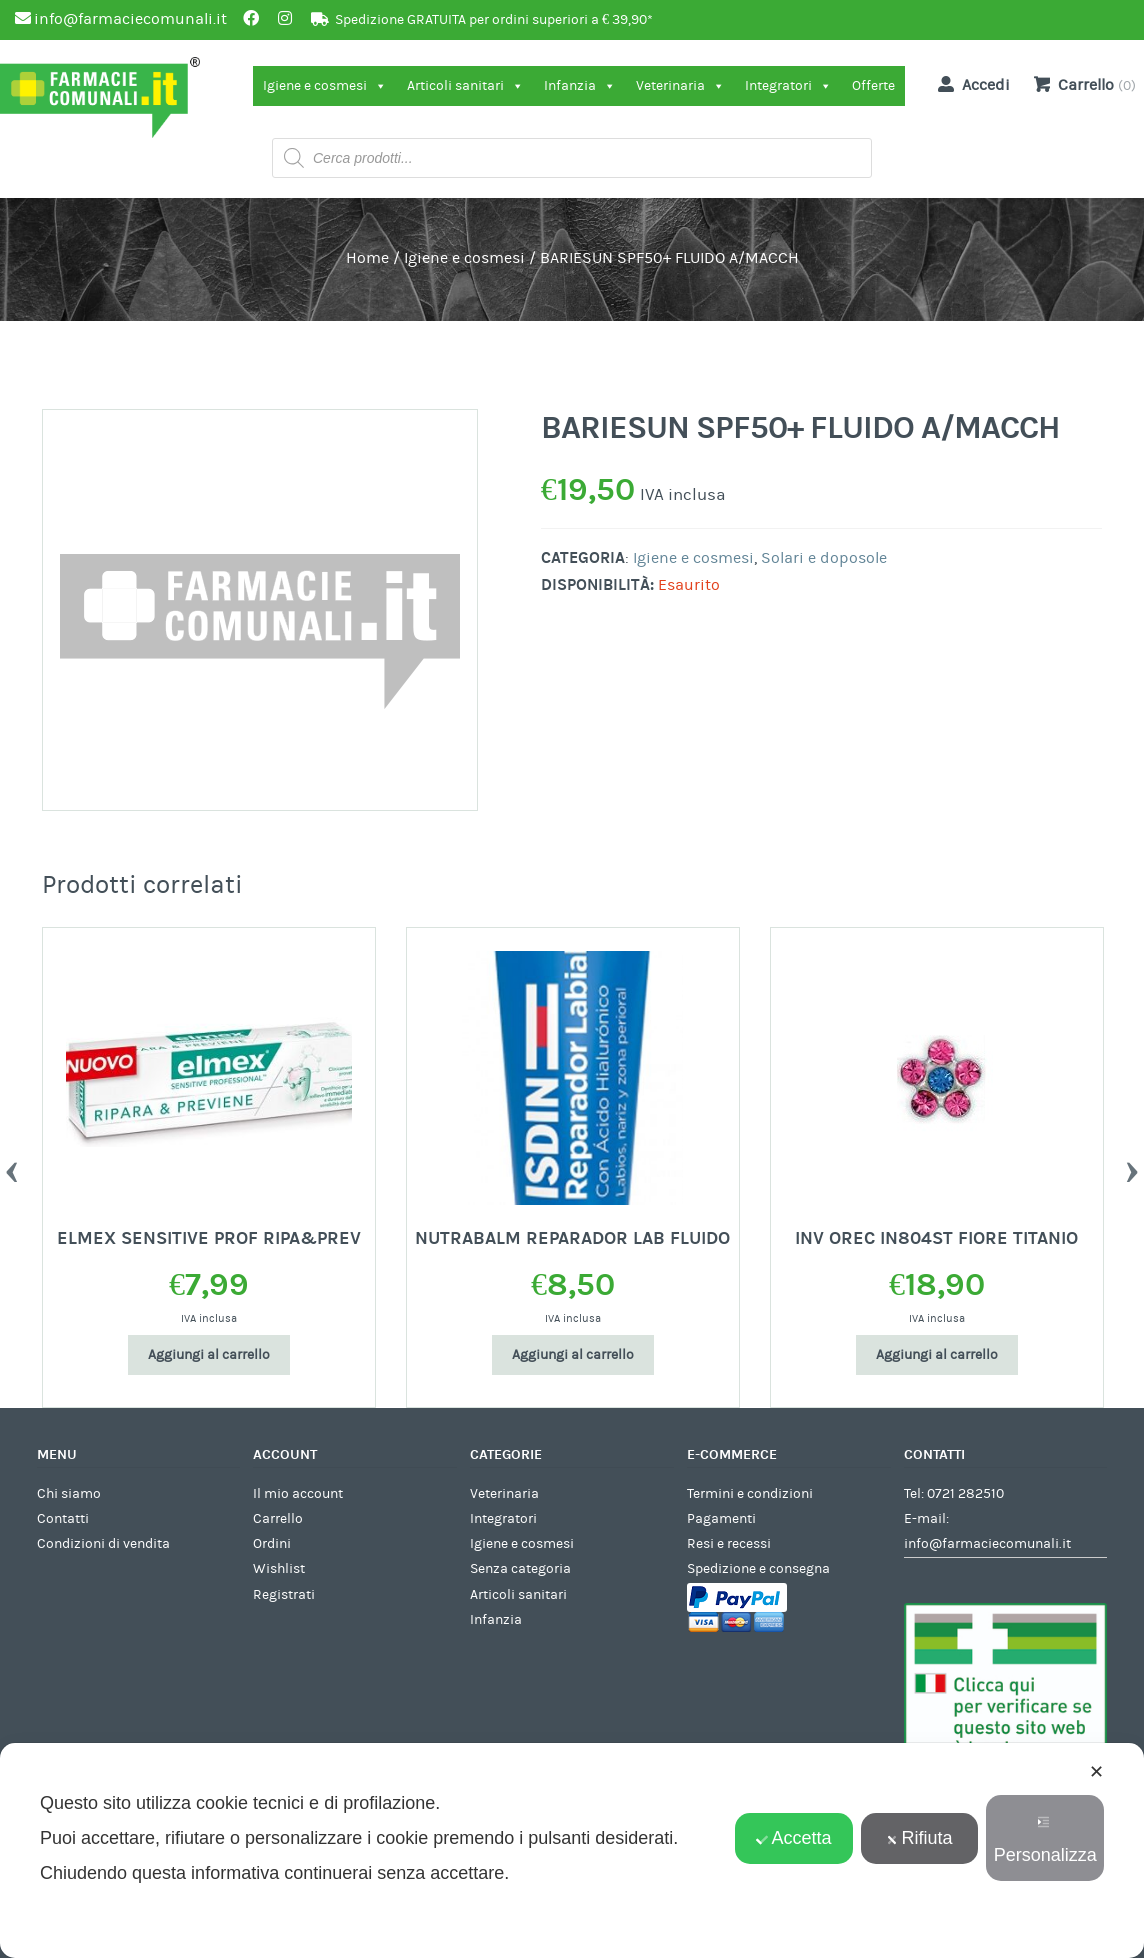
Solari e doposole (824, 558)
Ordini (272, 1544)
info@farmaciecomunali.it (987, 1544)
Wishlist (279, 1569)
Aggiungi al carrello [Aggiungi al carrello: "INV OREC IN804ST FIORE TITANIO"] (937, 1355)
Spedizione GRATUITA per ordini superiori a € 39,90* (494, 20)
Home (367, 258)
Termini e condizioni (750, 1494)
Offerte (873, 86)
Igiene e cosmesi (325, 86)
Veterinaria (680, 86)
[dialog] (572, 1850)
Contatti (63, 1519)
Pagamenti (721, 1519)
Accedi (970, 84)
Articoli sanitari (465, 86)
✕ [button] (1096, 1772)
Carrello (278, 1519)
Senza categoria (520, 1569)
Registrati (284, 1595)
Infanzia (580, 86)
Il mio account (298, 1494)
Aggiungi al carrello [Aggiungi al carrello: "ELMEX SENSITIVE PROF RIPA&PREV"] (209, 1355)
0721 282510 (965, 1494)
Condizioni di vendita (103, 1544)
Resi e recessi (729, 1544)
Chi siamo (69, 1494)
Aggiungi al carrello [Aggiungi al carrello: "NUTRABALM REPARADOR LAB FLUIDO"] (573, 1355)
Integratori (788, 86)
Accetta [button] (793, 1838)
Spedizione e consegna (758, 1569)
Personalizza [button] (1045, 1840)
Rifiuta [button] (920, 1838)
